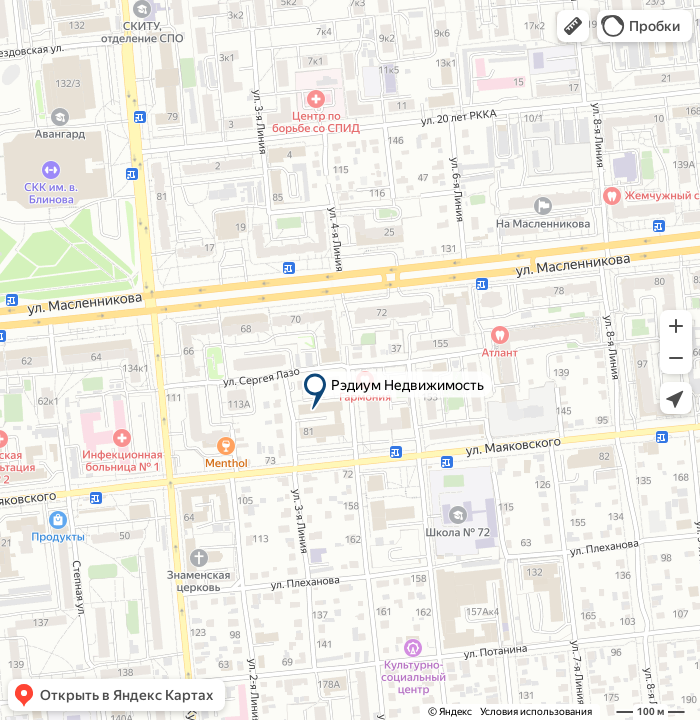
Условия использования (536, 711)
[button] (573, 26)
